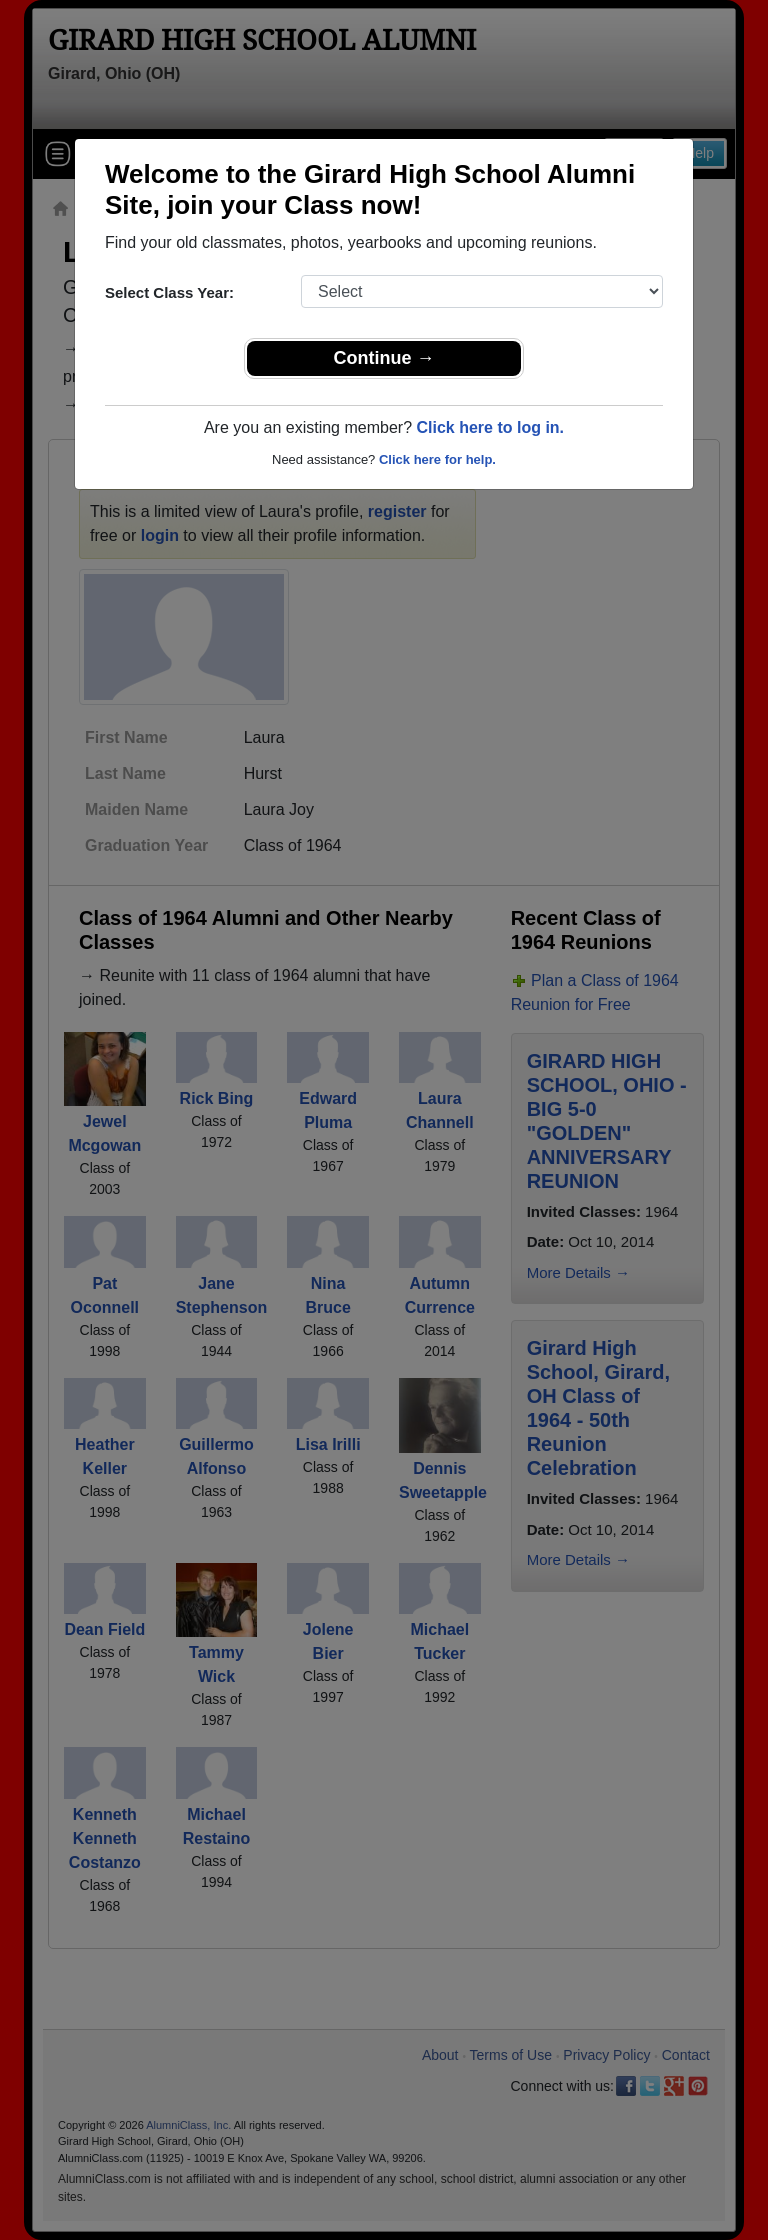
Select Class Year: (169, 292)
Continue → (384, 358)
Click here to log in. (490, 427)
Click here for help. (437, 459)
